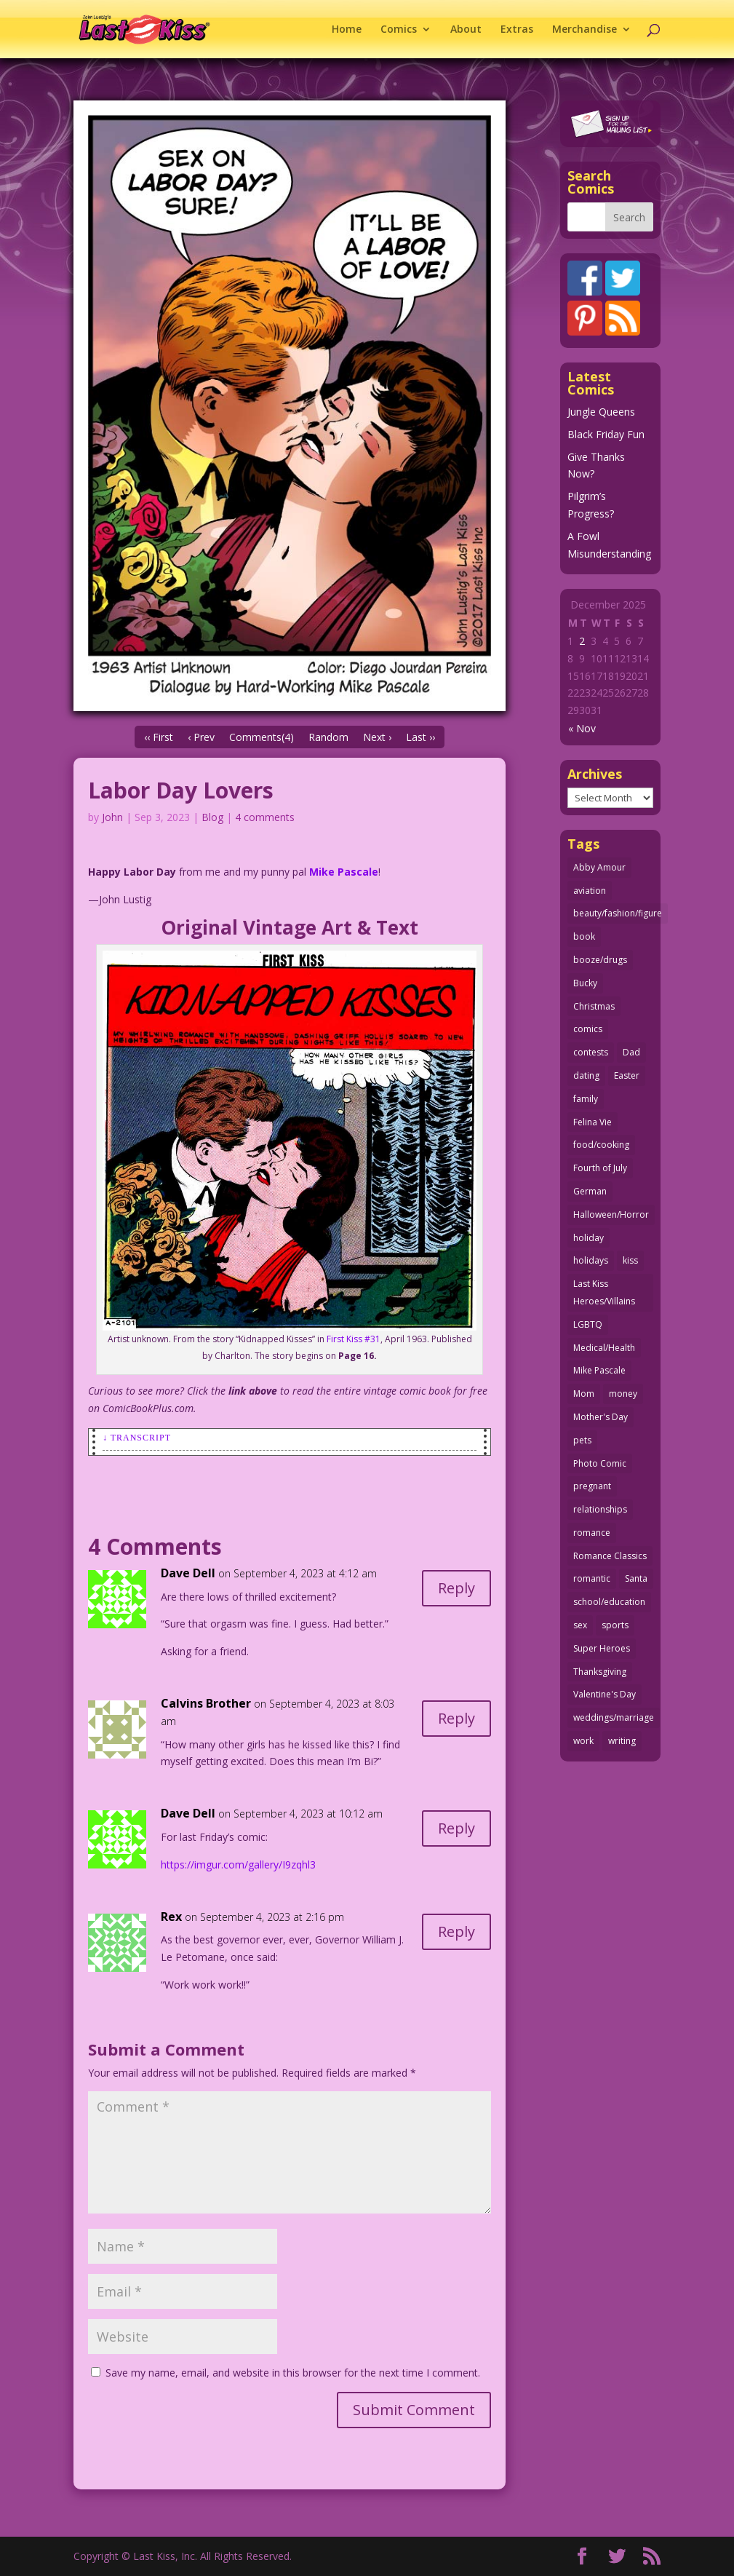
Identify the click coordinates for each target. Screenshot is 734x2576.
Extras (516, 30)
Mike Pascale (343, 872)
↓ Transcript (137, 1437)
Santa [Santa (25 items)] (636, 1578)
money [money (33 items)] (623, 1393)
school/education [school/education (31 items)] (609, 1602)
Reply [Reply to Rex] (456, 1931)
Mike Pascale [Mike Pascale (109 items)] (599, 1370)
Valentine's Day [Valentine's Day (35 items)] (604, 1694)
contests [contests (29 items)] (590, 1052)
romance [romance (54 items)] (591, 1532)
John (112, 817)
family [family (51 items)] (585, 1099)
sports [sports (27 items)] (615, 1625)
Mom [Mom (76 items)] (583, 1393)
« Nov (582, 728)
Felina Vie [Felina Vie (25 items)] (592, 1122)
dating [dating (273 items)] (586, 1075)
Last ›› (420, 737)
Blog (212, 817)
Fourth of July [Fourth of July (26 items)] (600, 1168)
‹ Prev (201, 737)
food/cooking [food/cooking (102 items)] (601, 1144)
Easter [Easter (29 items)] (626, 1075)
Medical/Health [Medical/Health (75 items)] (604, 1347)
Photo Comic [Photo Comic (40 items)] (599, 1463)
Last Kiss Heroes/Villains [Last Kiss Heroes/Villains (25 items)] (604, 1292)
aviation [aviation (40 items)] (589, 890)
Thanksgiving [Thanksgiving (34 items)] (599, 1671)
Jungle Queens (601, 412)
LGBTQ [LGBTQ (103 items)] (587, 1324)
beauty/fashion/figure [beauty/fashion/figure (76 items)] (617, 913)
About (466, 30)
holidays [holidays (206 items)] (590, 1260)
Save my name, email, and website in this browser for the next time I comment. (292, 2372)
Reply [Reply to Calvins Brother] (456, 1718)
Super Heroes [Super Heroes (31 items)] (601, 1648)
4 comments (265, 817)
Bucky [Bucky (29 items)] (585, 983)
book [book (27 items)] (584, 936)
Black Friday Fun (606, 434)
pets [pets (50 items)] (582, 1440)
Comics (398, 30)
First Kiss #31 (353, 1339)
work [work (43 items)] (583, 1741)
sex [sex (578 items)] (580, 1625)
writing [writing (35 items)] (622, 1741)
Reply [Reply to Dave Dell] (456, 1588)
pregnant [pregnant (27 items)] (592, 1486)
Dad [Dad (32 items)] (631, 1052)
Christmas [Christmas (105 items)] (594, 1006)
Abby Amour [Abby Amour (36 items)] (599, 867)
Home (347, 30)
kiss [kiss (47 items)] (630, 1260)
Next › (377, 737)
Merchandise (584, 30)
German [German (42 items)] (590, 1191)
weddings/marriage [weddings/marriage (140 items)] (613, 1717)
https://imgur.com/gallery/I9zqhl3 (238, 1864)
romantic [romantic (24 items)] (591, 1578)
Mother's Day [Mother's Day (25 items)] (600, 1417)
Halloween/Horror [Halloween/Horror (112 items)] (611, 1214)
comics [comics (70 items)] (587, 1029)
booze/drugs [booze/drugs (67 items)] (600, 960)
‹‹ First (158, 737)
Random (328, 737)
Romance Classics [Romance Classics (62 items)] (610, 1556)
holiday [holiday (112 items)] (588, 1238)
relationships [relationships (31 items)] (600, 1509)
